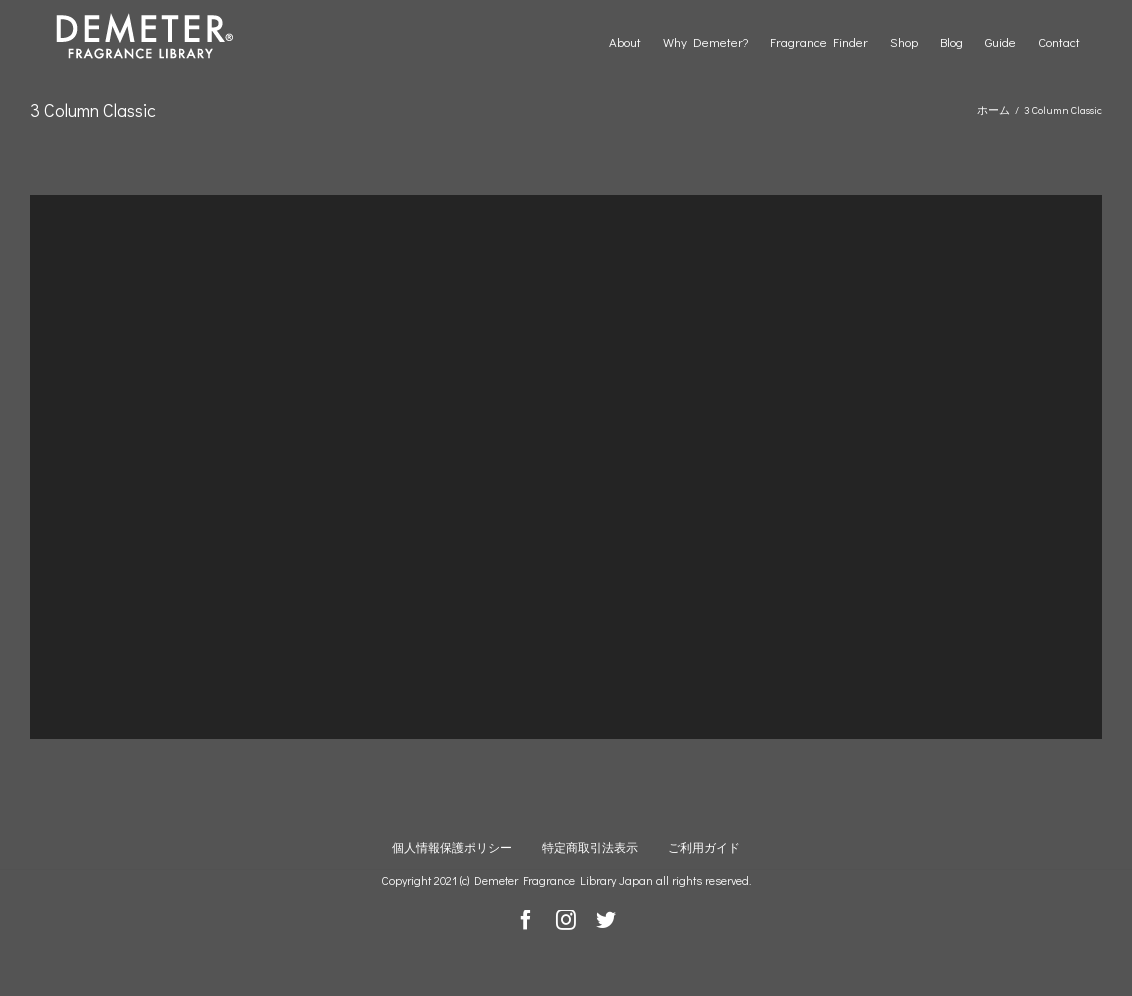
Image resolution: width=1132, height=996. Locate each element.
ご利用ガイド (704, 847)
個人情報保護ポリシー (452, 847)
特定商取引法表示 (590, 847)
